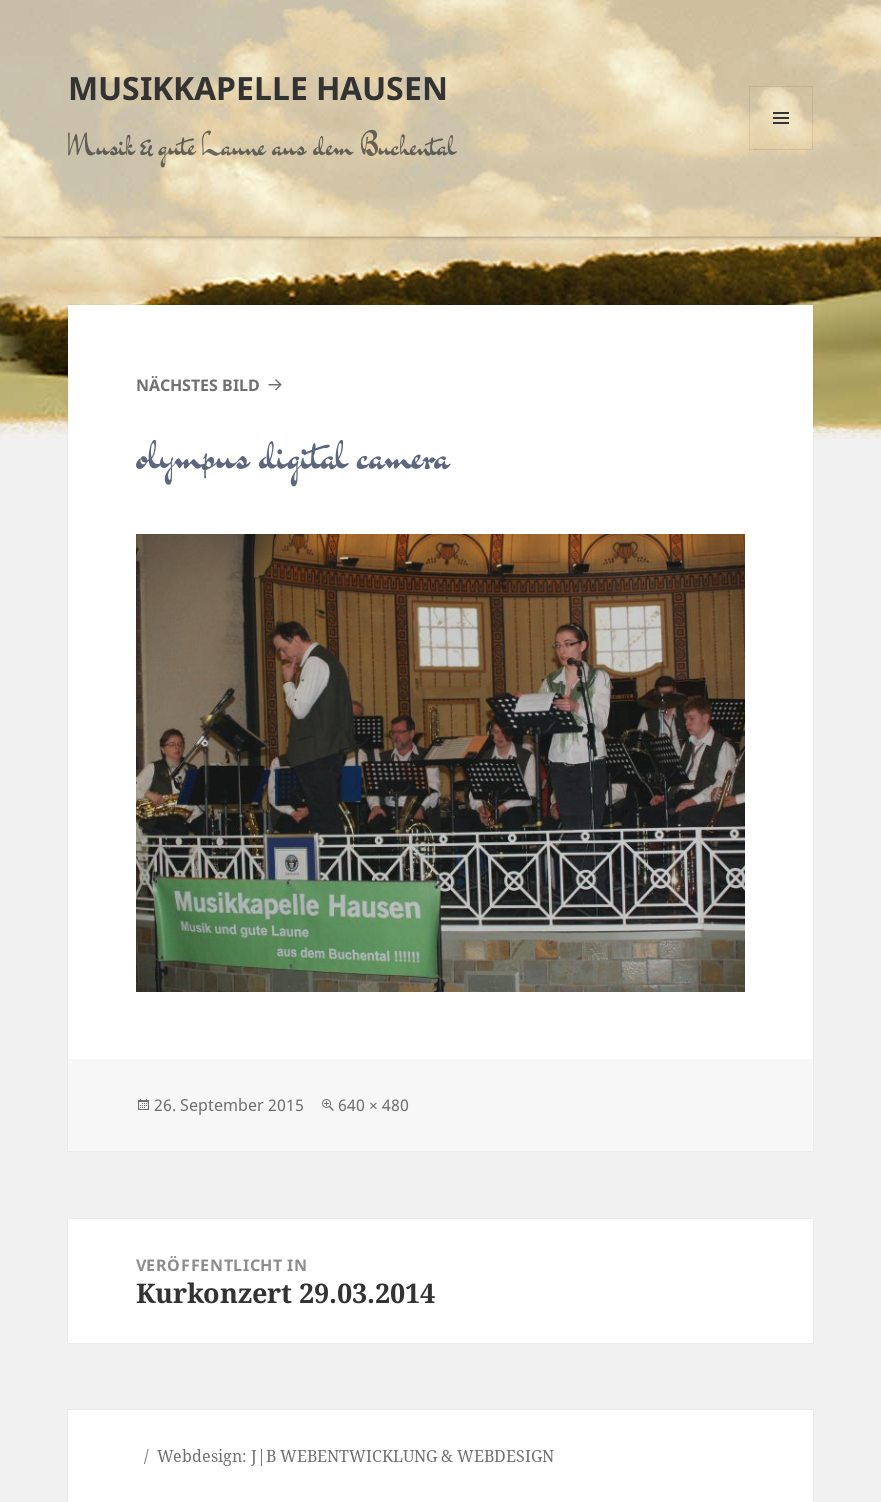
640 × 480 (373, 1105)
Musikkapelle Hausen (258, 87)
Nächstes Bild (198, 385)
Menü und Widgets (781, 149)
